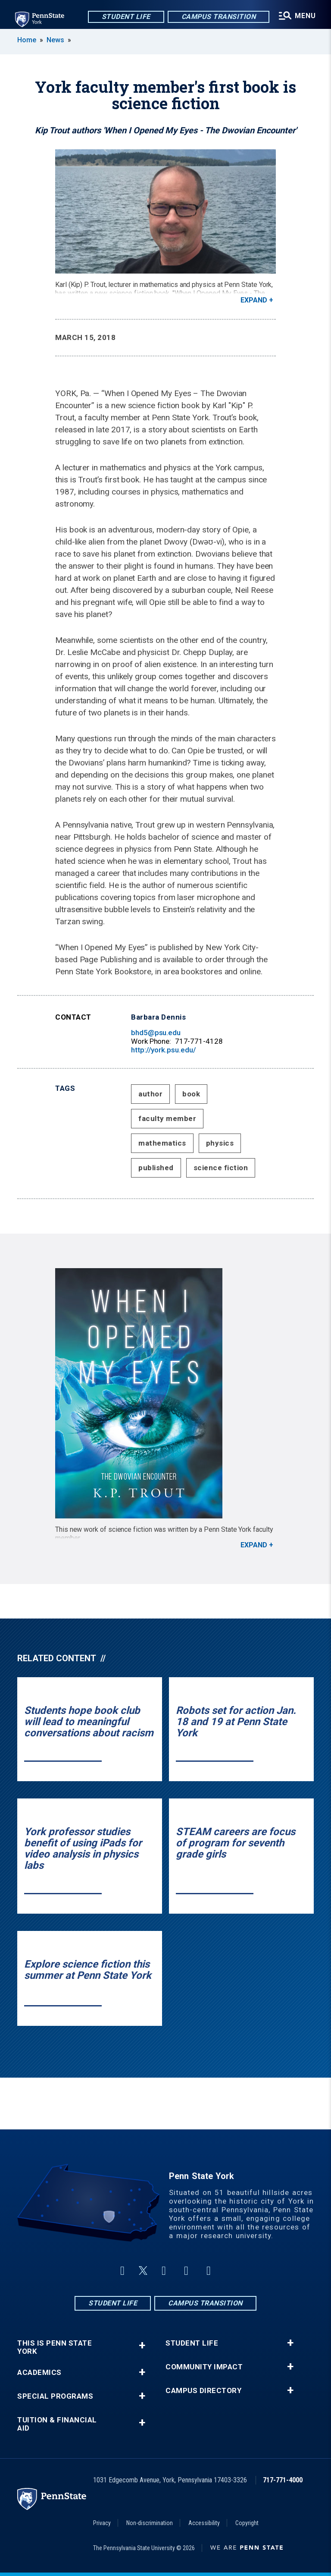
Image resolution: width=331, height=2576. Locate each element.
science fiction (221, 1167)
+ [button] (142, 2345)
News (55, 40)
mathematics (162, 1143)
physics (220, 1143)
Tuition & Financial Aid (57, 2424)
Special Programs (55, 2396)
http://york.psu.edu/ (163, 1050)
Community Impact (204, 2367)
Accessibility (204, 2522)
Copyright (247, 2522)
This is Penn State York (54, 2347)
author (150, 1094)
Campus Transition (218, 17)
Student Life (125, 17)
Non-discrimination (149, 2522)
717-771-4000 (283, 2480)
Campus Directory (203, 2391)
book (191, 1094)
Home (26, 40)
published (156, 1167)
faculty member (167, 1118)
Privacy (102, 2522)
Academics (39, 2372)
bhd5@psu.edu (156, 1032)
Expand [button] (253, 300)
